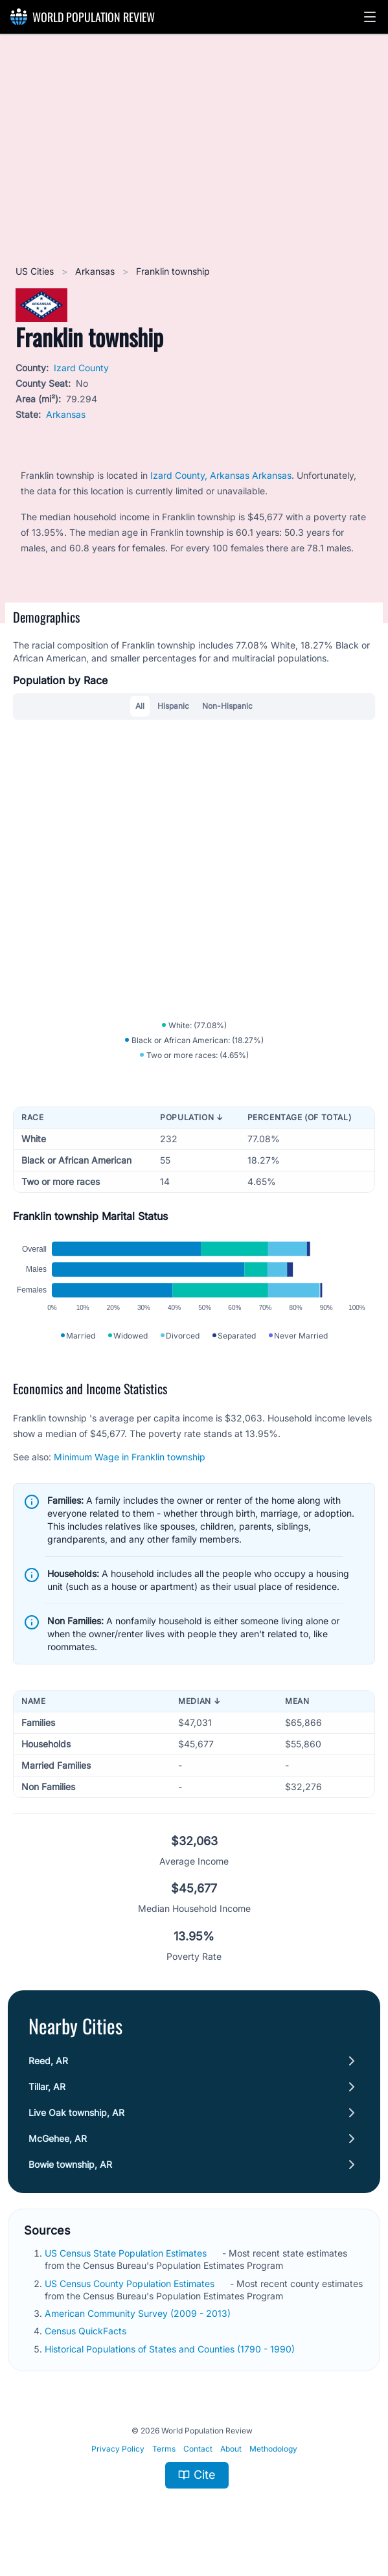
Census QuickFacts (87, 2335)
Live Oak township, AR (76, 2116)
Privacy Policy (117, 2453)
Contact (197, 2453)
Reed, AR (48, 2065)
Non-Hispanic (227, 706)
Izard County (81, 367)
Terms (164, 2453)
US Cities (36, 271)
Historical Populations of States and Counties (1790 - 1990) (171, 2353)
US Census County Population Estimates (131, 2288)
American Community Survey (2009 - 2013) (139, 2317)
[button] (370, 17)
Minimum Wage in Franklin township (129, 1461)
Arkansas (96, 271)
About (231, 2453)
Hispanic (173, 706)
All (139, 706)
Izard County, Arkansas (201, 475)
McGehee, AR (58, 2142)
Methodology (273, 2453)
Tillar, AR (47, 2091)
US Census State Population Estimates (127, 2257)
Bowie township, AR (70, 2168)
